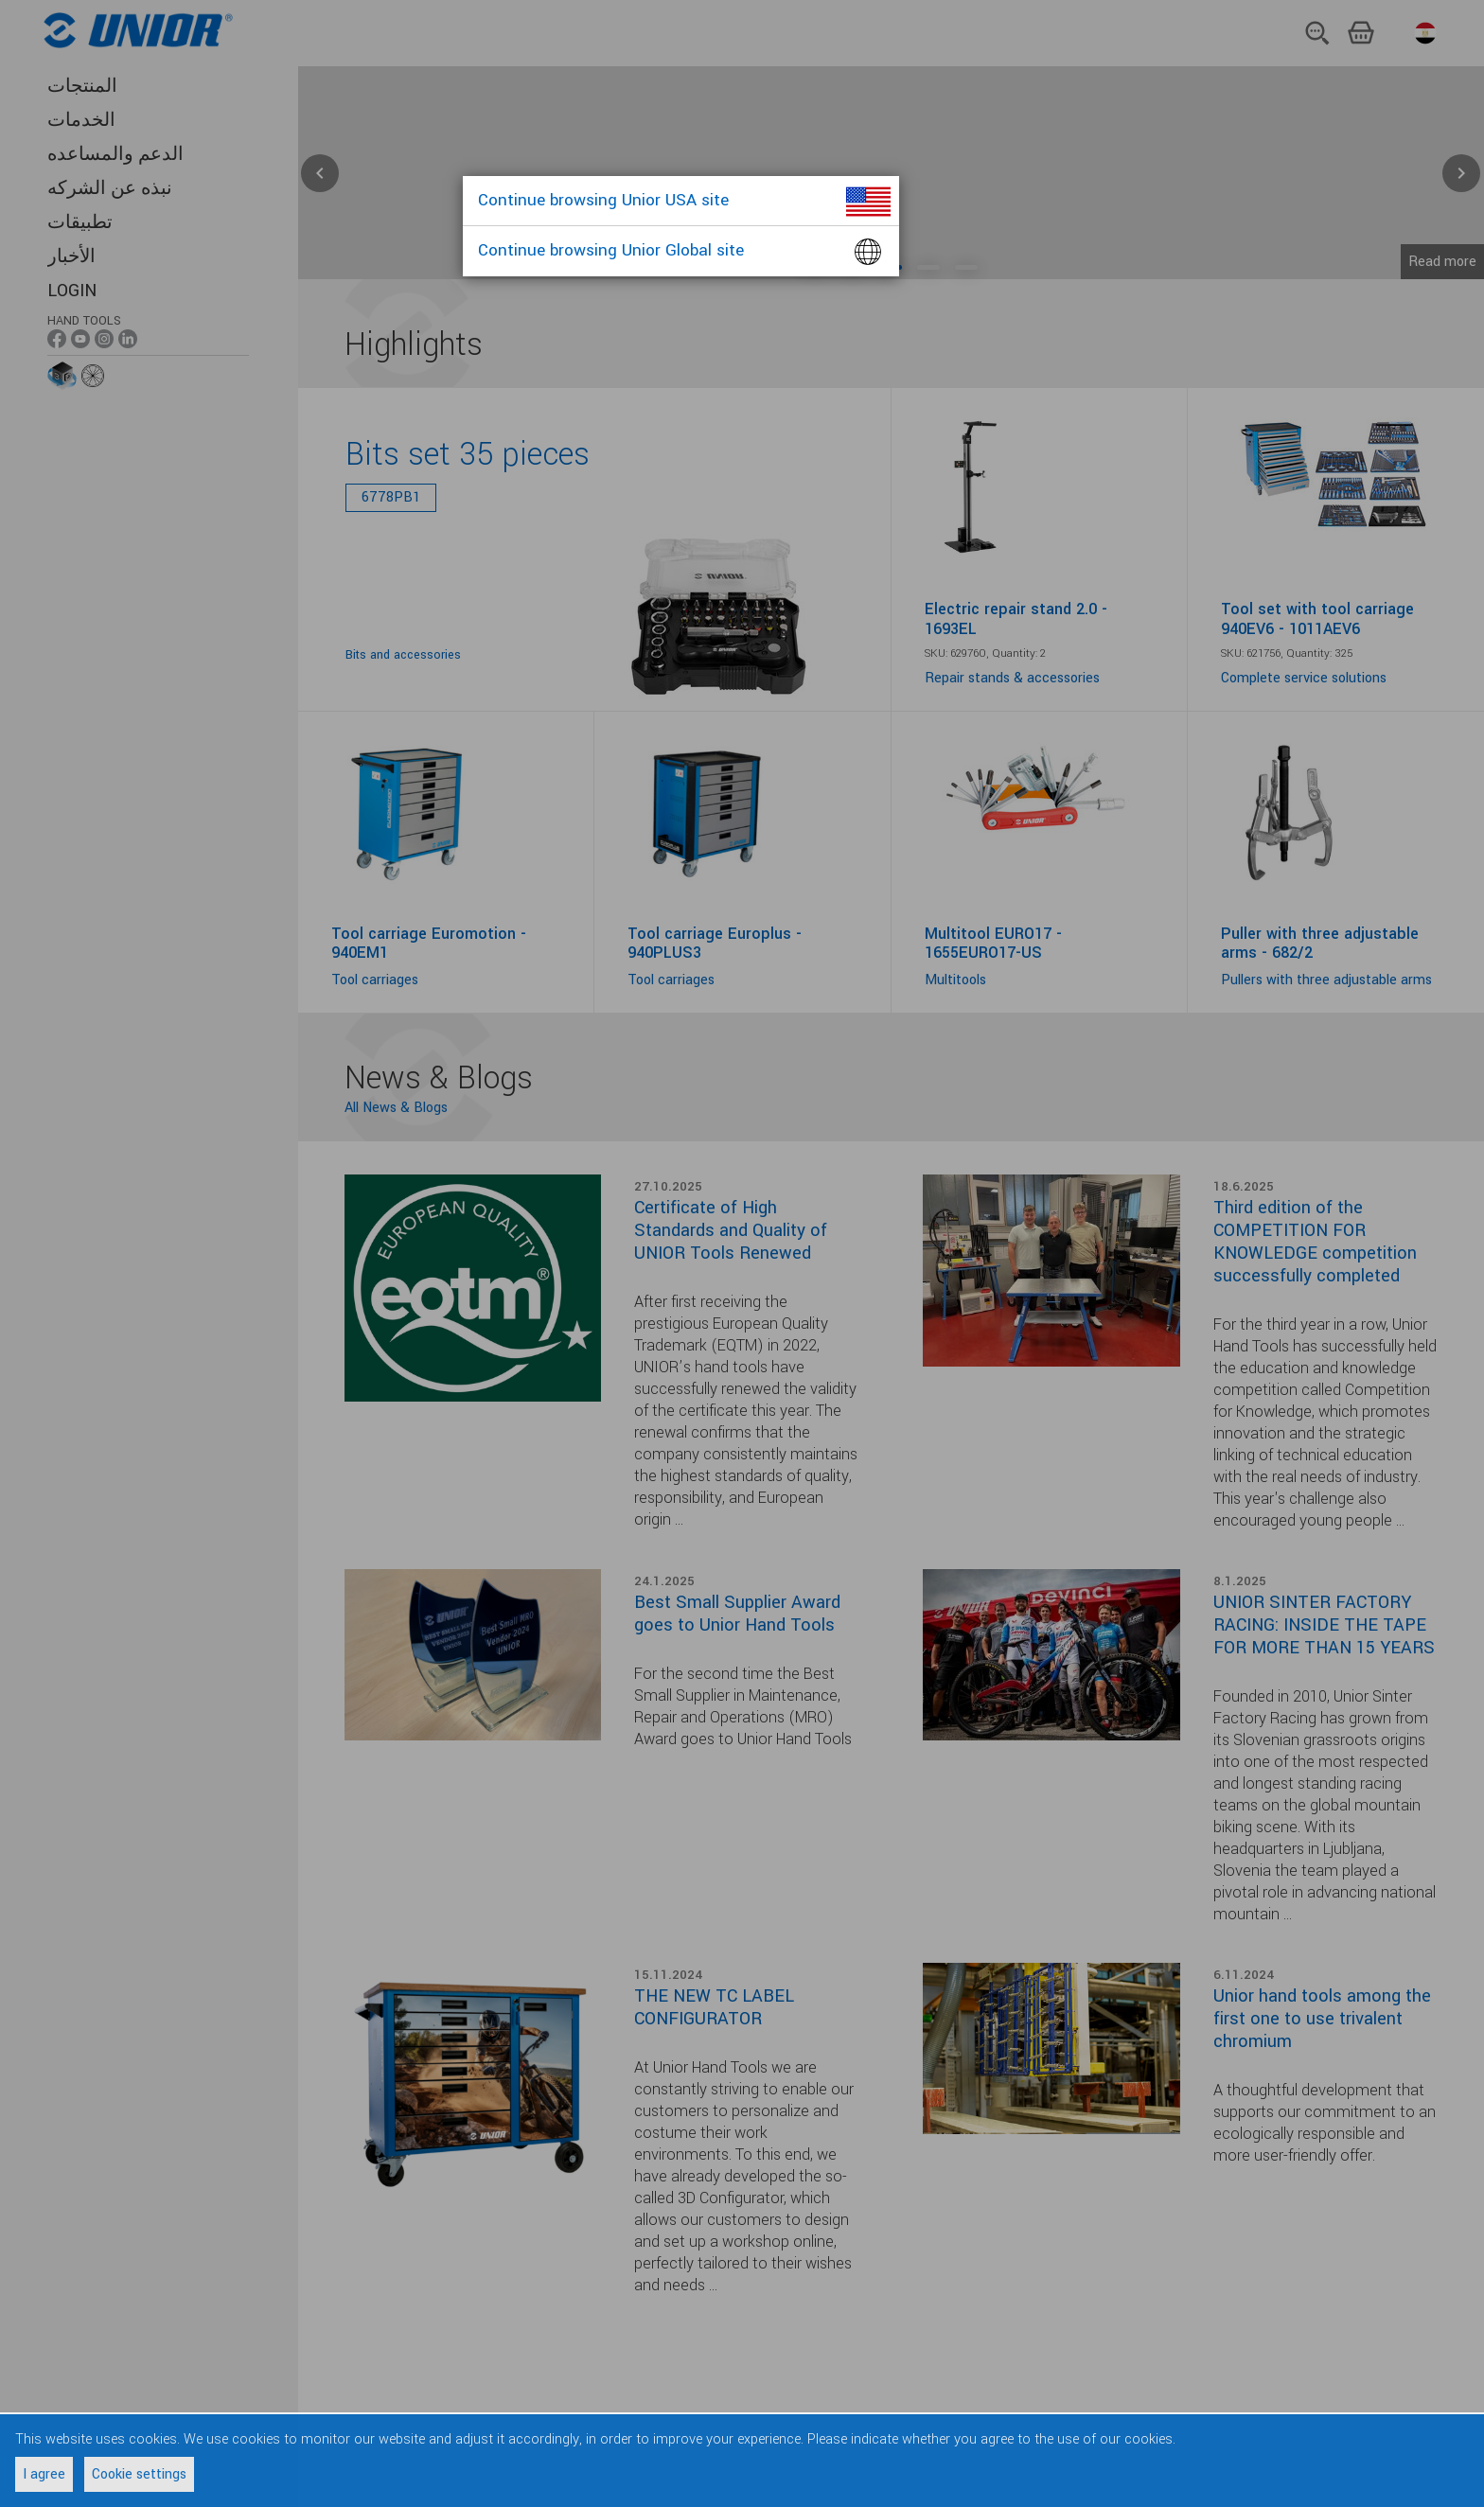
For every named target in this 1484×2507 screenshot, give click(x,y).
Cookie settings (139, 2474)
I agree (44, 2474)
